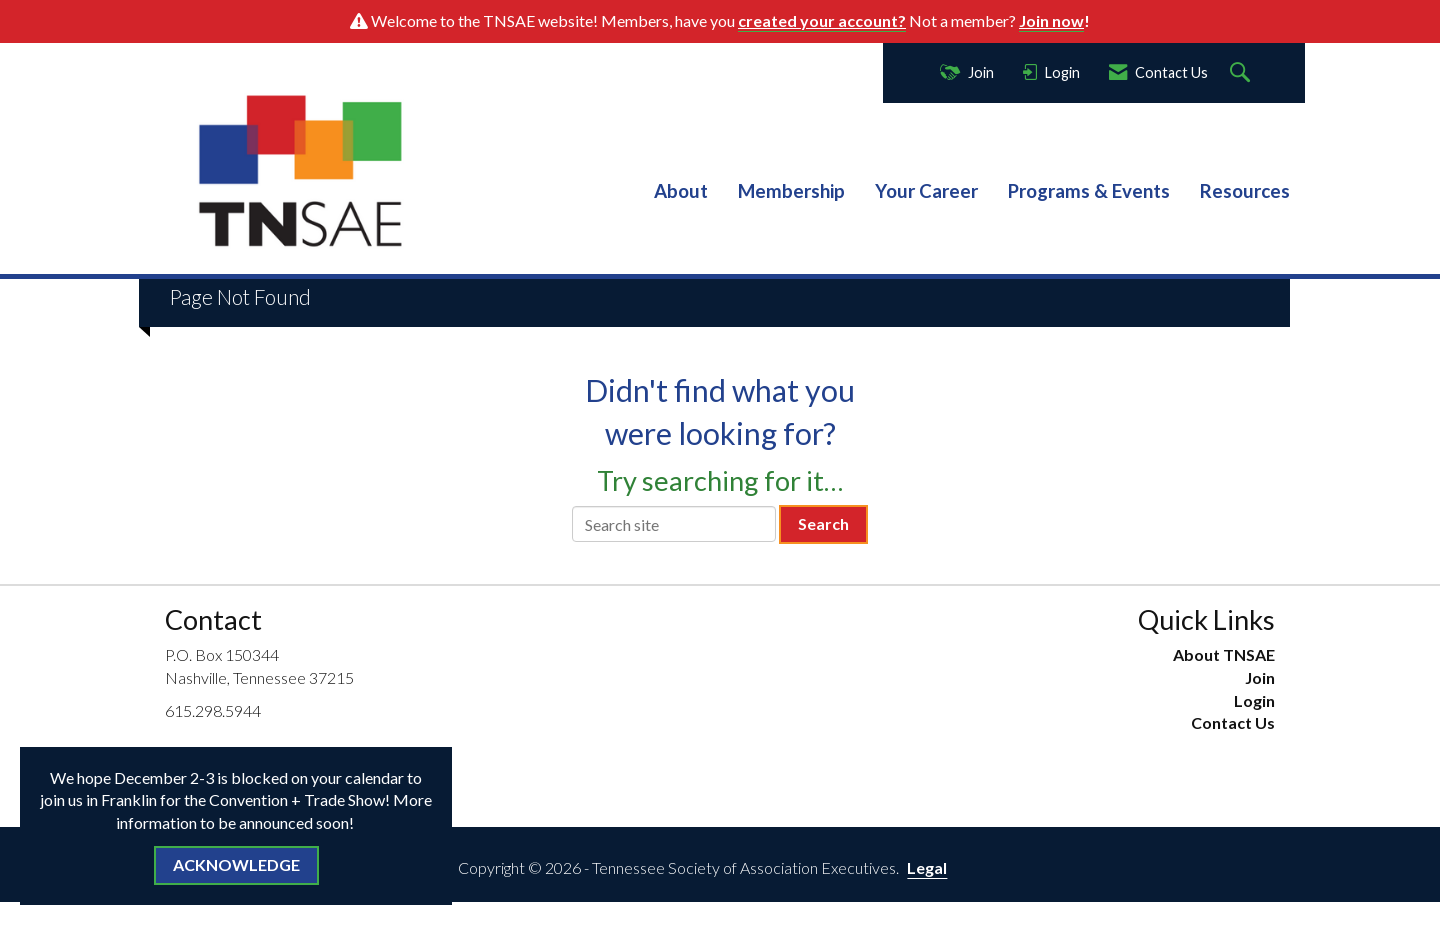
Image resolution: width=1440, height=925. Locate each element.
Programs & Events (1089, 191)
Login (1254, 700)
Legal (927, 867)
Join (1260, 677)
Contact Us (1233, 722)
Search (823, 523)
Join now (1051, 20)
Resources (1245, 191)
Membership (791, 191)
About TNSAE (1224, 654)
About (681, 191)
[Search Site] (1242, 73)
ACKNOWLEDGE (236, 864)
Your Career (926, 191)
